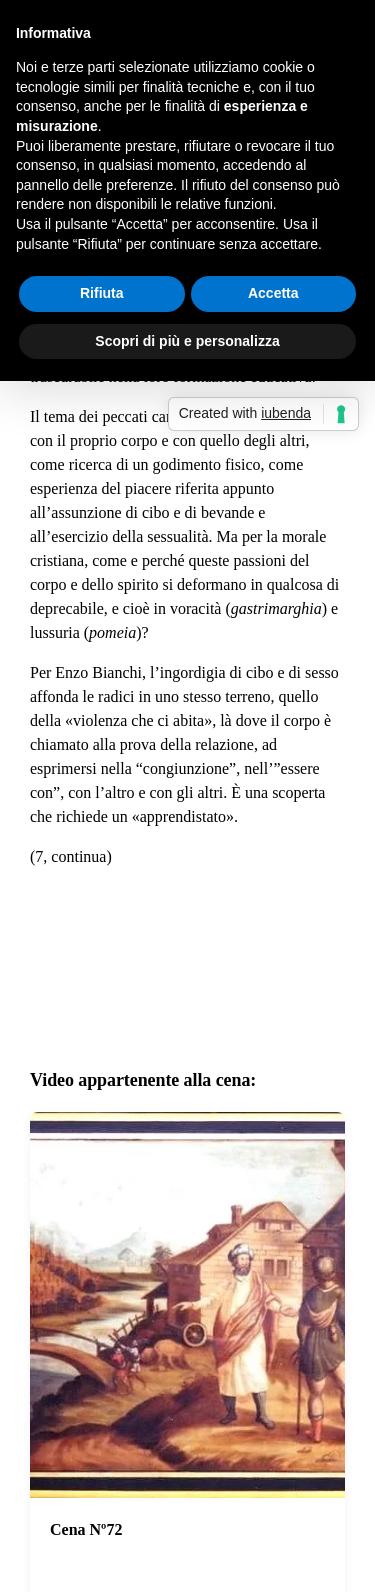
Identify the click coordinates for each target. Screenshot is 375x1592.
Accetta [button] (273, 293)
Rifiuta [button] (102, 293)
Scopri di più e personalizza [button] (187, 341)
